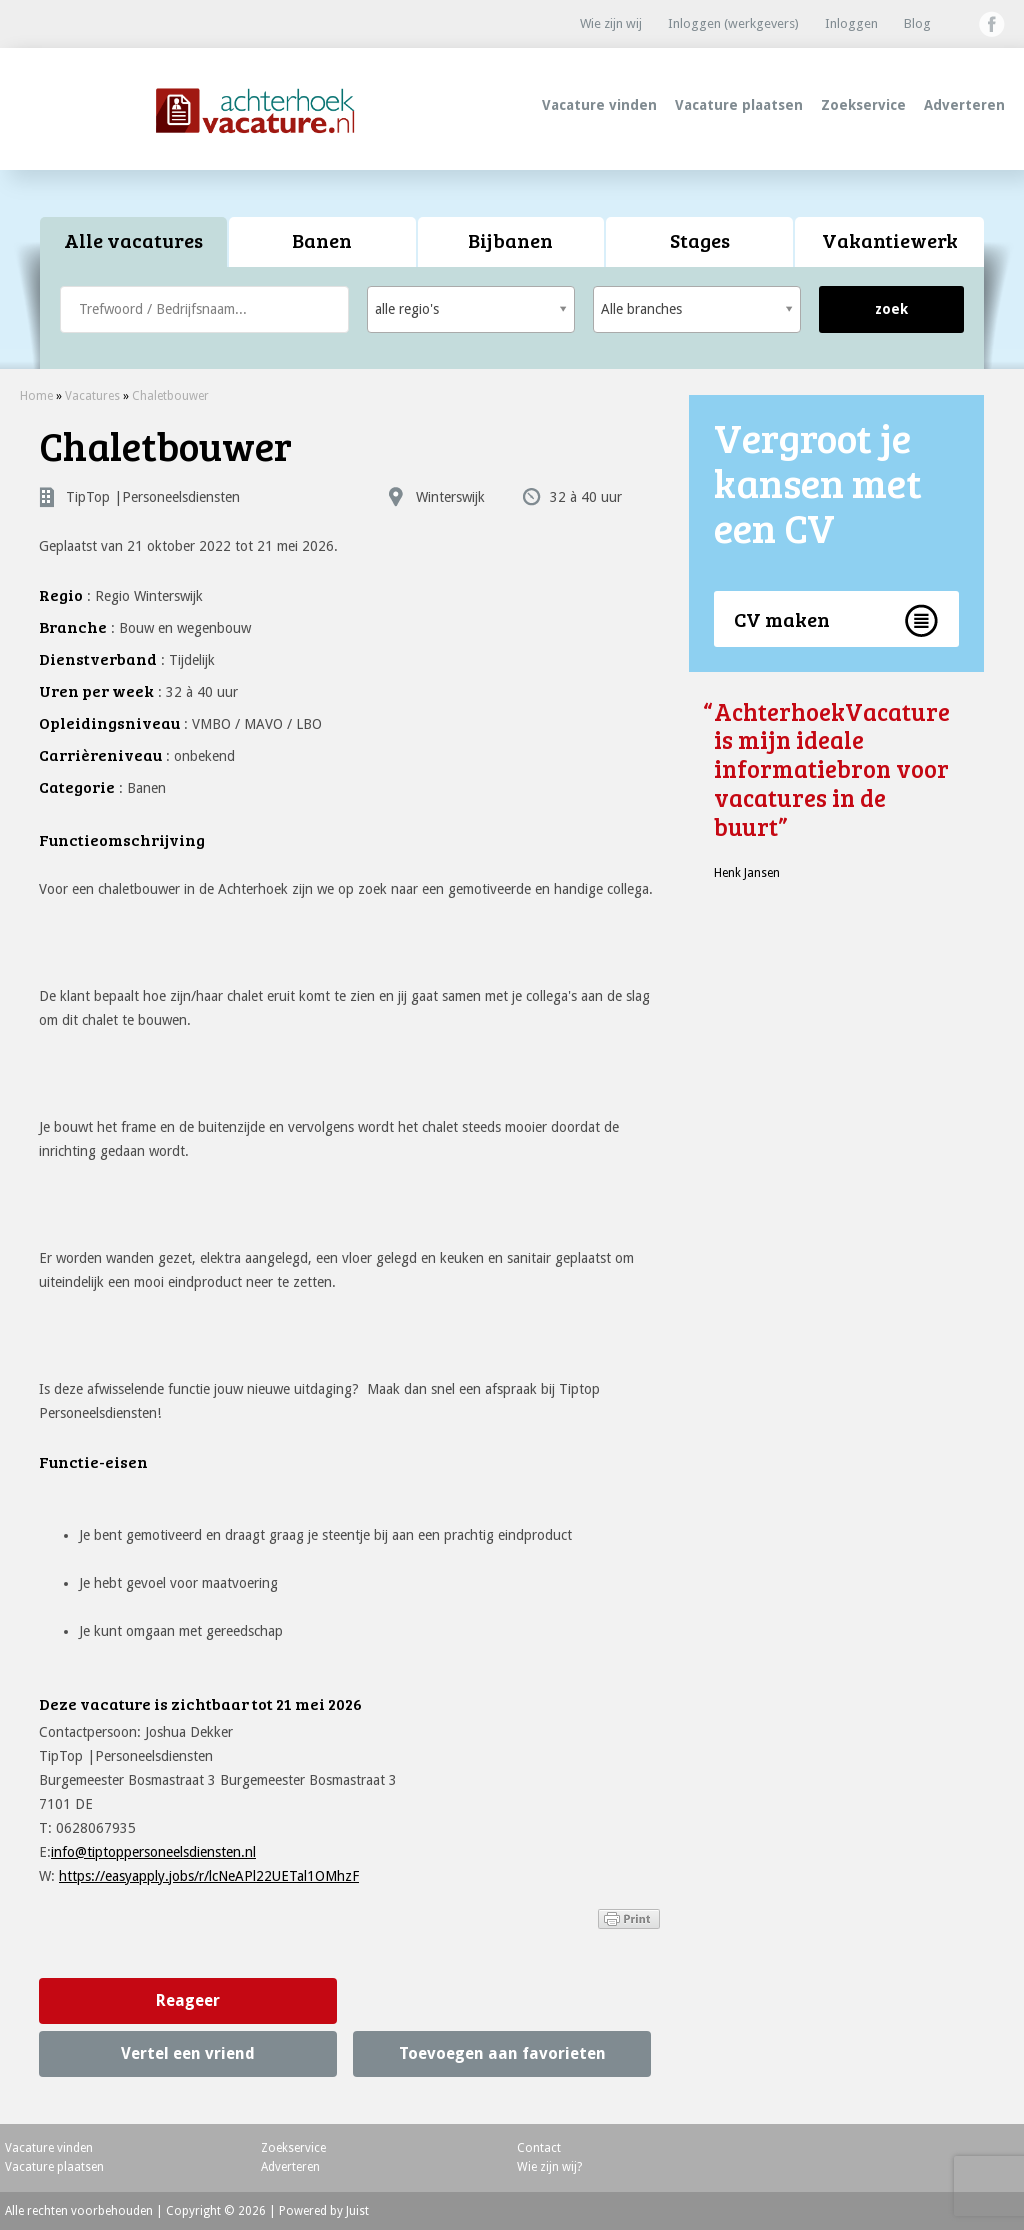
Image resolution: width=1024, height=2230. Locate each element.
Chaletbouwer (170, 396)
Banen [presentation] (322, 240)
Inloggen (851, 23)
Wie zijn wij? (549, 2167)
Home (36, 396)
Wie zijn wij (611, 23)
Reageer (188, 2000)
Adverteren (964, 105)
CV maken (782, 619)
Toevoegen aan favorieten (502, 2053)
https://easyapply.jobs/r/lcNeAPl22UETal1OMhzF (209, 1876)
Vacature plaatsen (739, 105)
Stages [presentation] (700, 240)
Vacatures (92, 396)
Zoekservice (863, 105)
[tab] (134, 242)
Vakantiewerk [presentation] (890, 240)
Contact (539, 2148)
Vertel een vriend (188, 2053)
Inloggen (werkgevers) (733, 23)
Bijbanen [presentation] (510, 240)
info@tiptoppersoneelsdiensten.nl (153, 1852)
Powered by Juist (324, 2211)
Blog (917, 23)
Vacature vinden (599, 105)
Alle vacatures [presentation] (133, 240)
